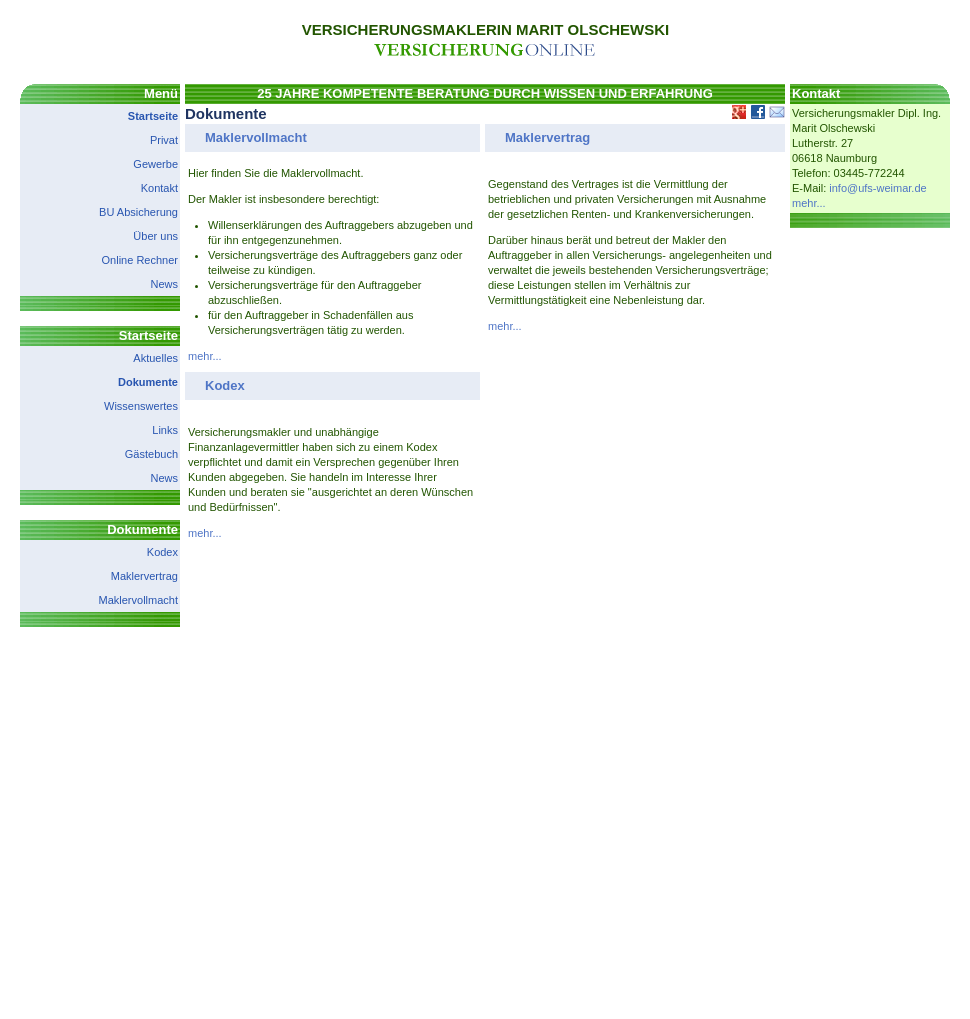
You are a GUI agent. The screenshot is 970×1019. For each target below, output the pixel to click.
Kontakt (159, 188)
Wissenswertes (141, 406)
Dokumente (148, 382)
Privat (164, 140)
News (164, 284)
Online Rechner (140, 260)
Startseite (153, 116)
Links (165, 430)
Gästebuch (151, 454)
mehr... (205, 356)
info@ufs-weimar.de (877, 188)
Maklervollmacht (138, 600)
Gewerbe (155, 164)
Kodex (162, 552)
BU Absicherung (138, 212)
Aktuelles (155, 358)
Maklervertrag (144, 576)
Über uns (155, 236)
